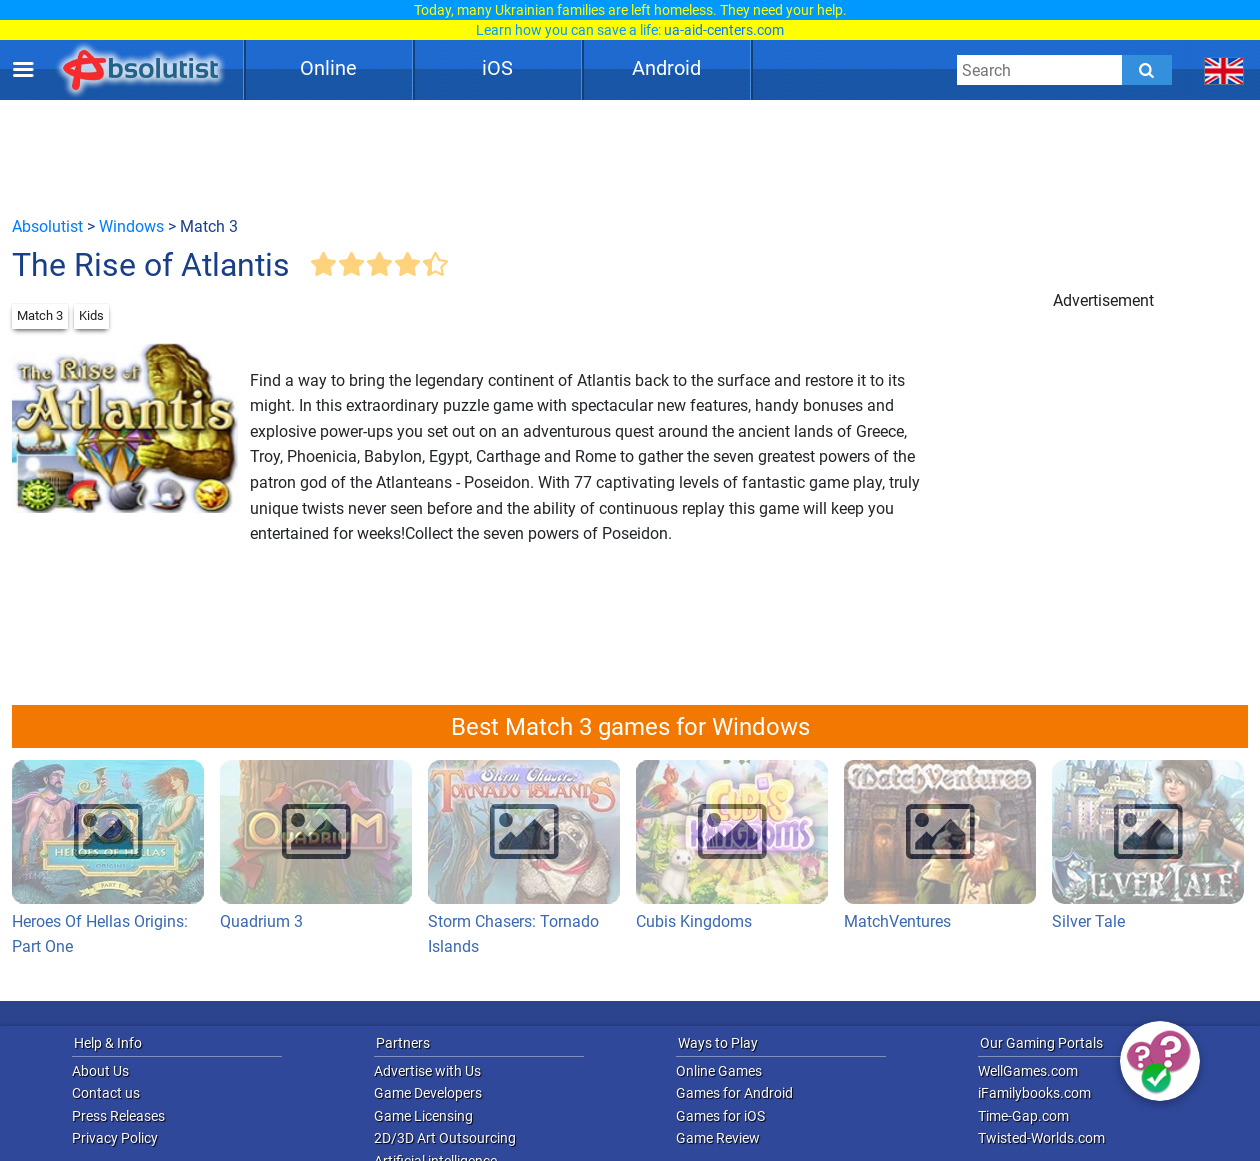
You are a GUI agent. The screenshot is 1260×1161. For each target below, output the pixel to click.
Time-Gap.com (1023, 1116)
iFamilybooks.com (1034, 1093)
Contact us (106, 1093)
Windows (131, 226)
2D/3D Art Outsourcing (445, 1138)
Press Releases (118, 1116)
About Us (100, 1071)
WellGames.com (1028, 1071)
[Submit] (1147, 70)
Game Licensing (423, 1116)
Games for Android (734, 1093)
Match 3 (40, 315)
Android (666, 68)
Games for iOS (720, 1116)
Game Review (718, 1138)
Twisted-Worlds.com (1041, 1138)
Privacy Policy (115, 1138)
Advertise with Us (427, 1071)
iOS (497, 68)
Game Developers (428, 1093)
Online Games (719, 1071)
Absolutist (47, 226)
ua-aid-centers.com (724, 30)
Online (328, 68)
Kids (91, 315)
